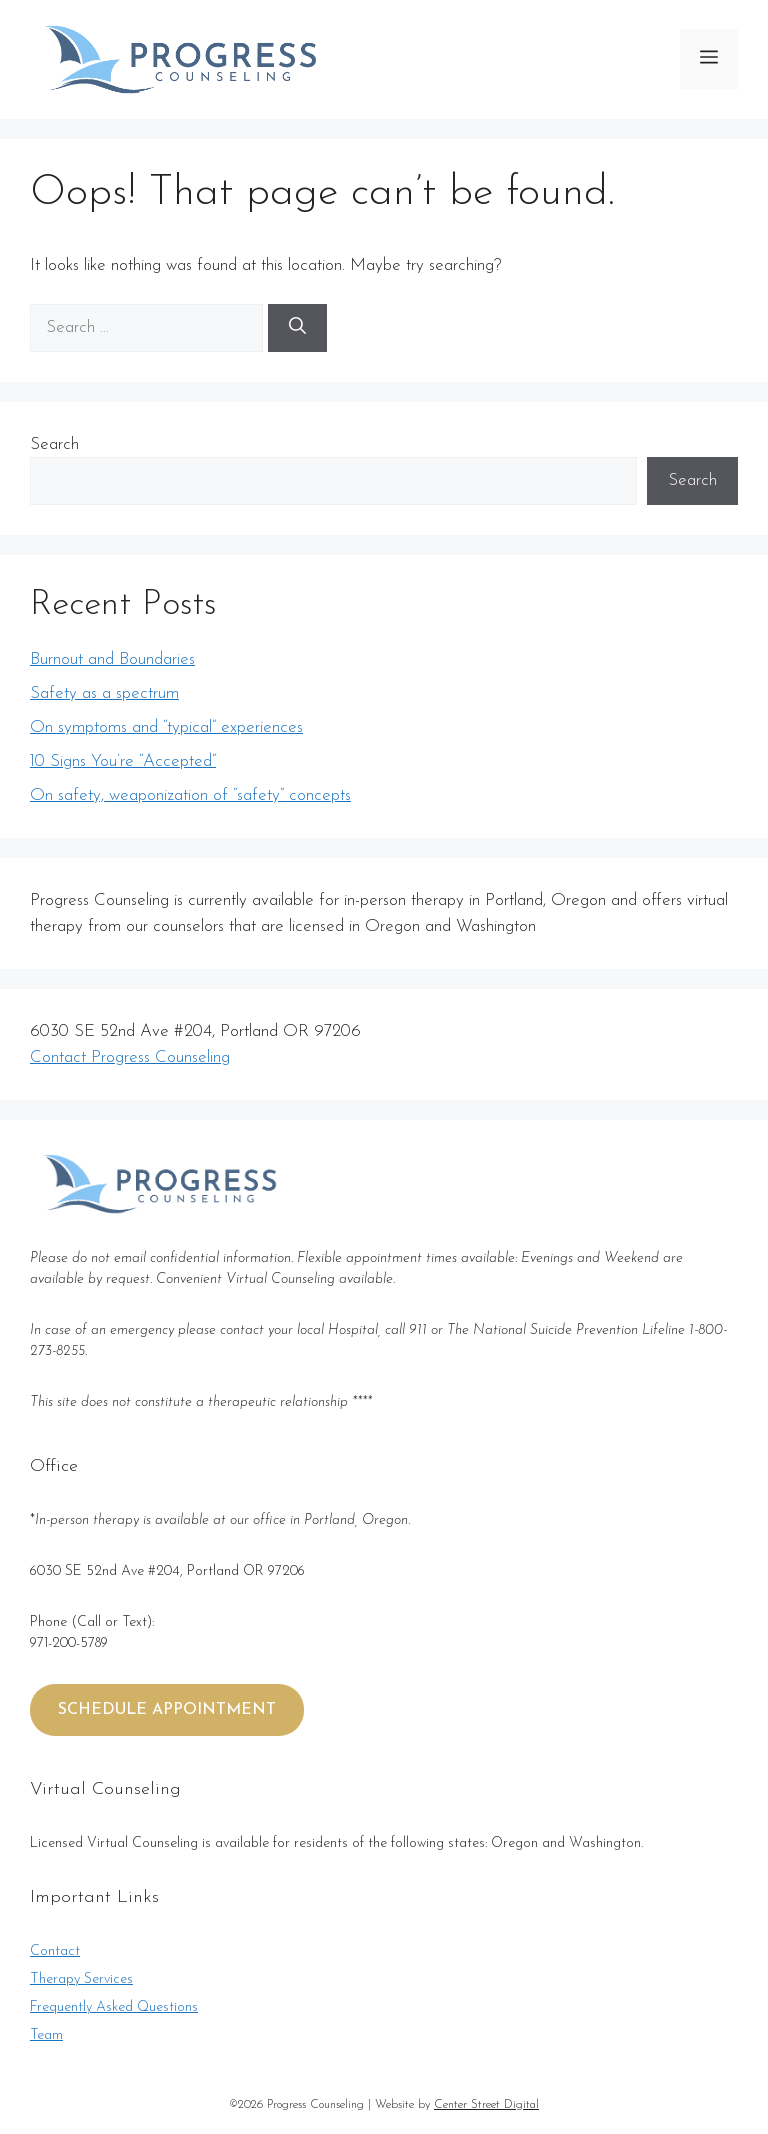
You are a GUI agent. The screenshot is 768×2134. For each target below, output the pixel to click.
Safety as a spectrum (104, 693)
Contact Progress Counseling (130, 1057)
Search (54, 444)
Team (46, 2035)
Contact (55, 1951)
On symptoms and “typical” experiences (166, 727)
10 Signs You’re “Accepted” (123, 761)
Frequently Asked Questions (114, 2007)
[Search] (297, 328)
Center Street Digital (486, 2105)
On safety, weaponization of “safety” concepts (190, 795)
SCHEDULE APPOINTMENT (167, 1710)
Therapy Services (81, 1979)
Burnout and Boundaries (112, 659)
